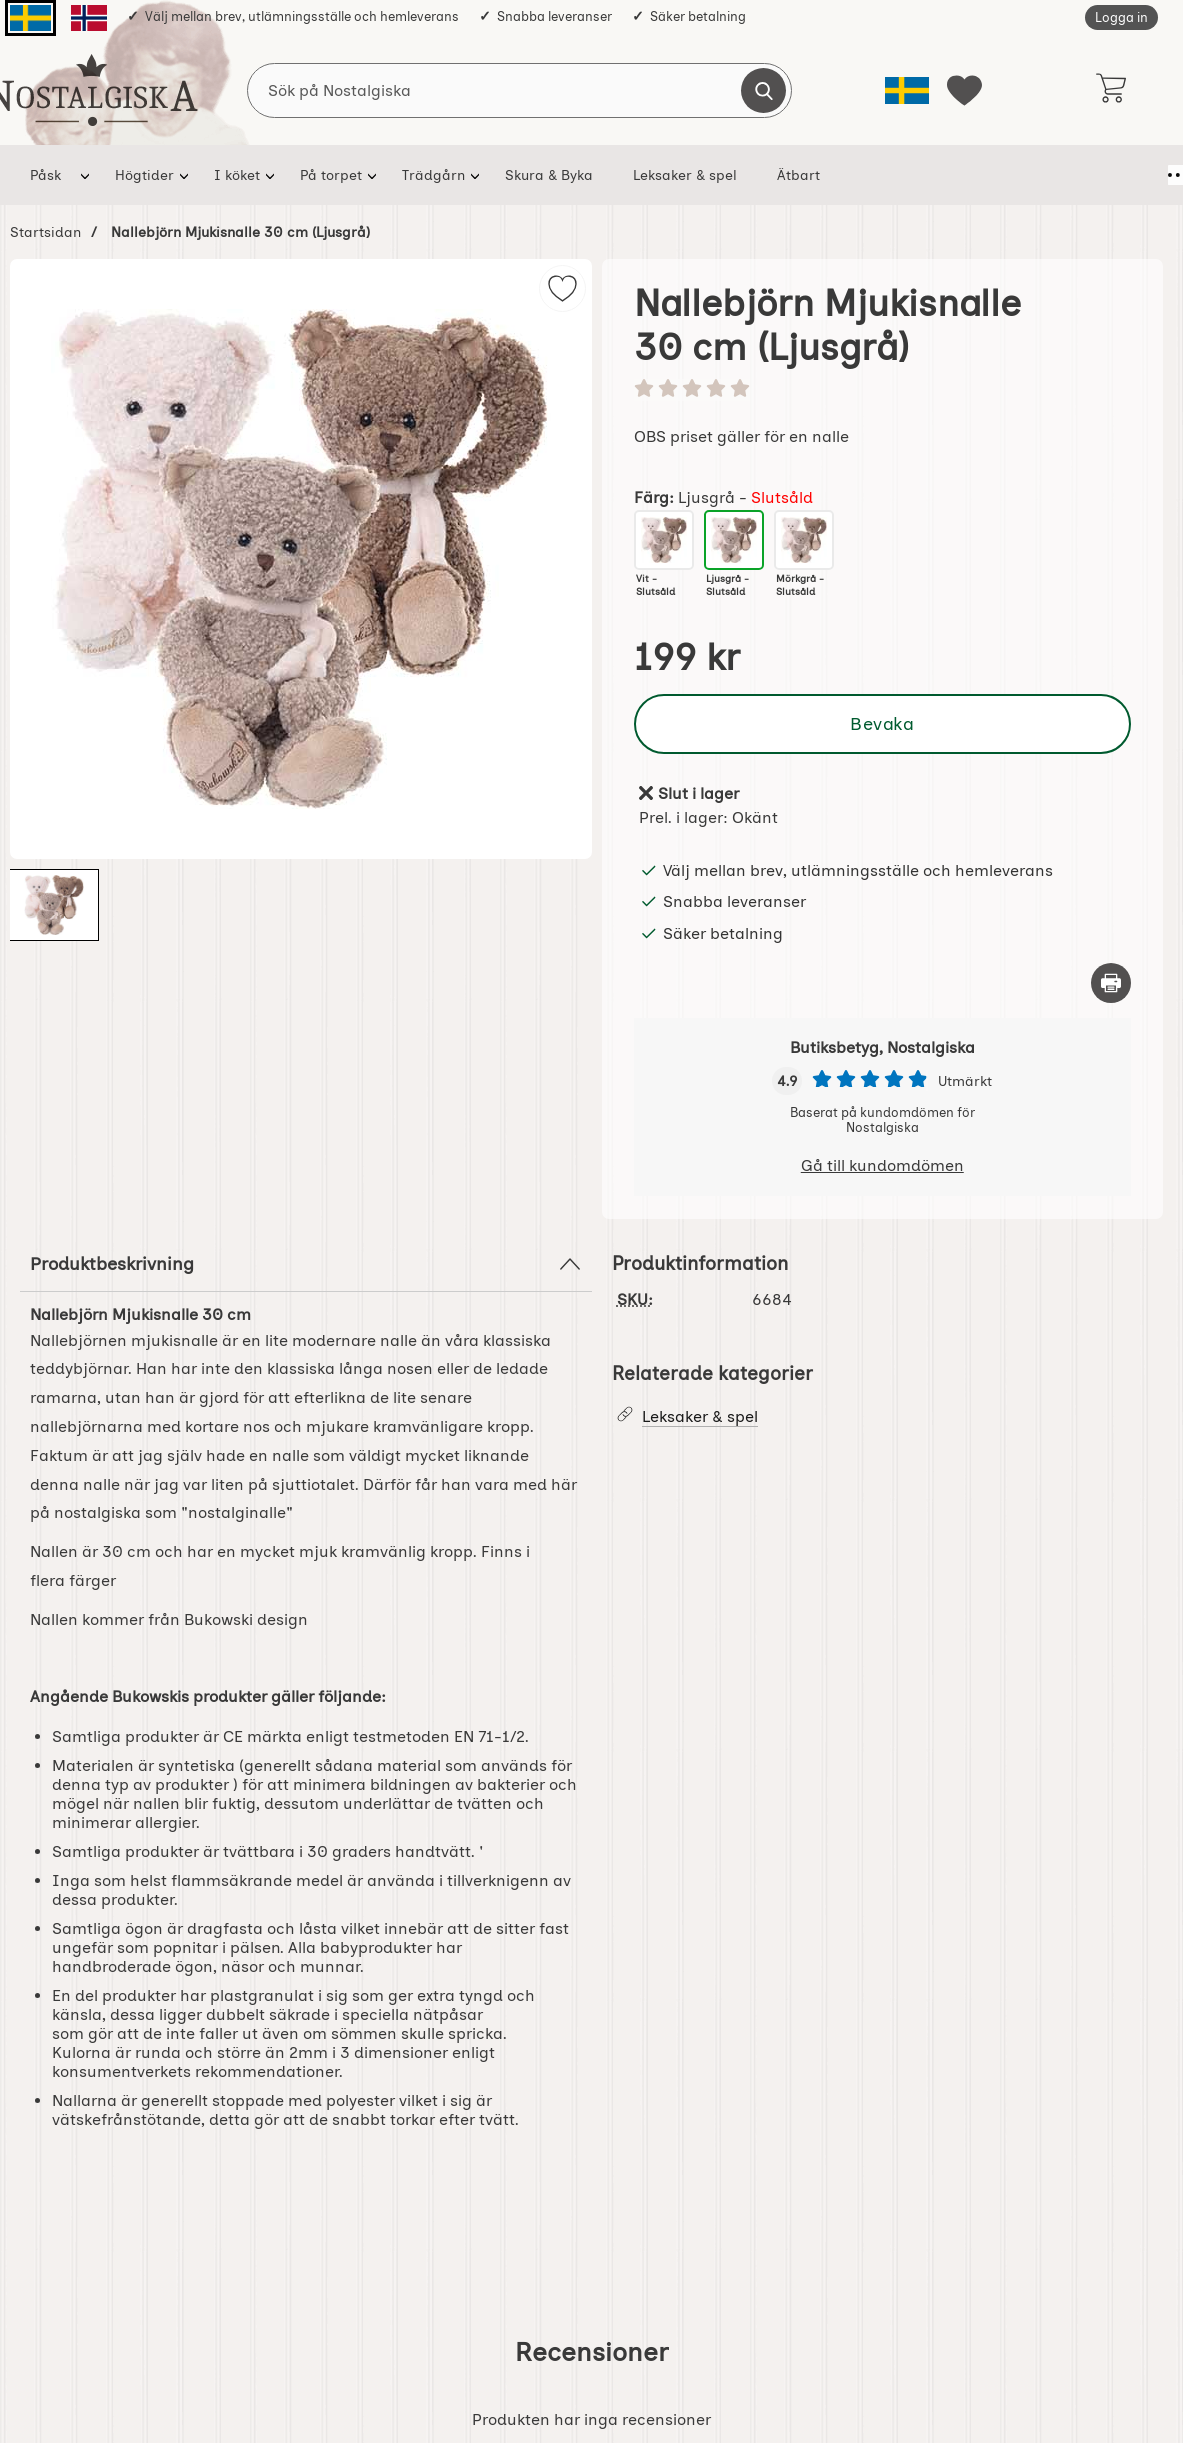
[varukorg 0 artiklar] (1110, 90)
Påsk (45, 175)
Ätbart (798, 175)
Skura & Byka (549, 175)
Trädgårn (433, 175)
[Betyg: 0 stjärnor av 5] (883, 390)
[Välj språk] (907, 90)
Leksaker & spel (685, 175)
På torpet (331, 175)
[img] (562, 288)
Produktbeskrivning (306, 1264)
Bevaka (882, 723)
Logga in (1121, 17)
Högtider (144, 175)
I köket (237, 175)
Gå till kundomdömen (882, 1165)
